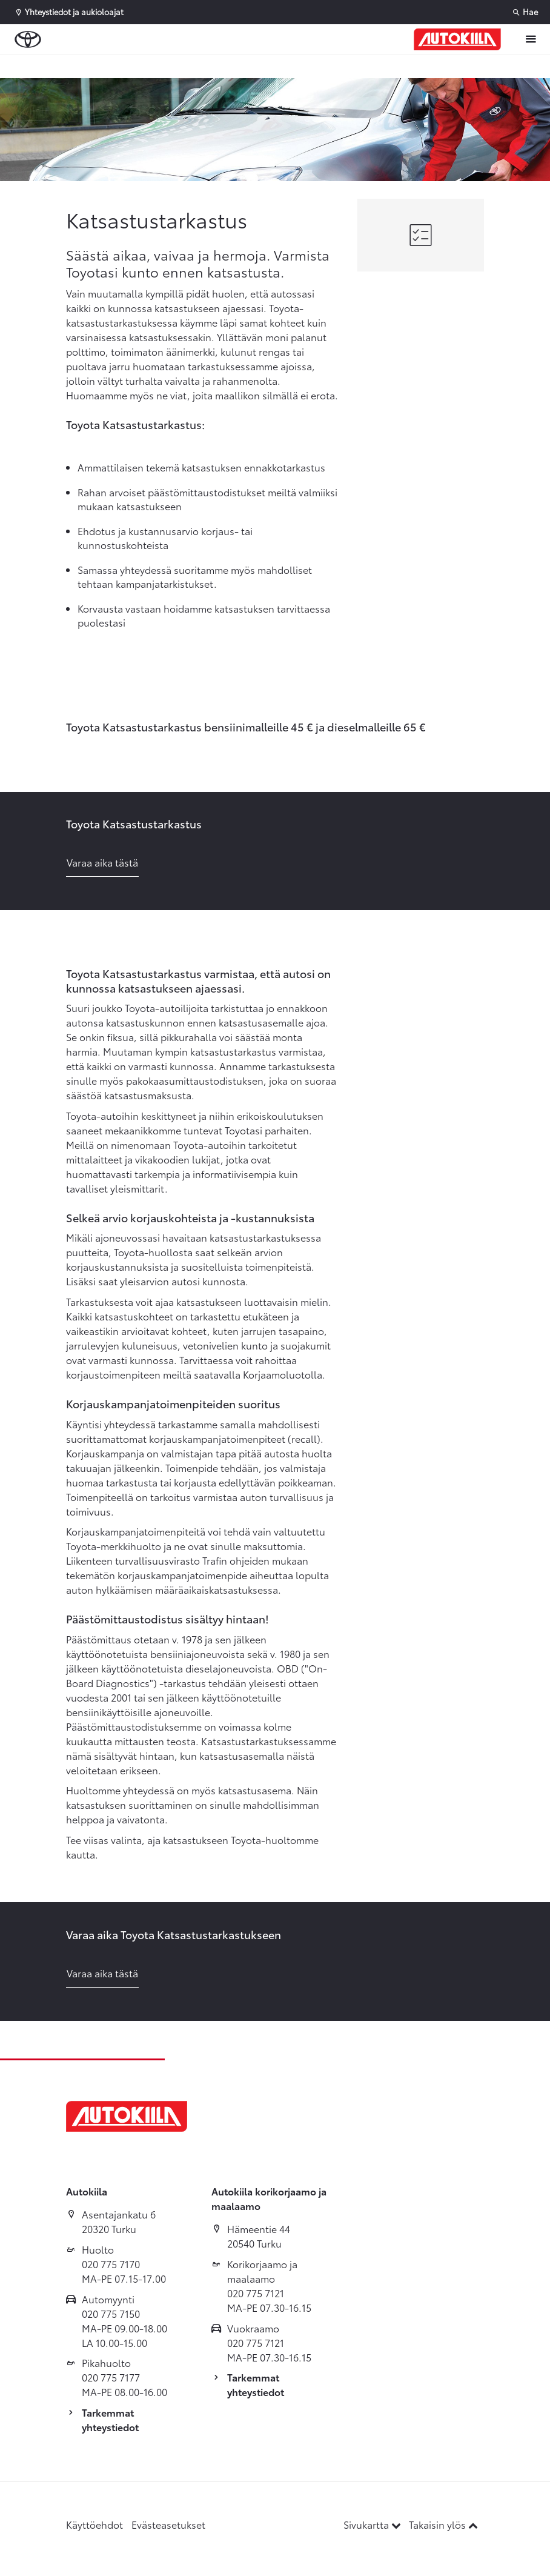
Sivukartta (373, 2524)
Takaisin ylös (443, 2524)
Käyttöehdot (94, 2524)
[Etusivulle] (457, 39)
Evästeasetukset (168, 2524)
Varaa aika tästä (102, 862)
